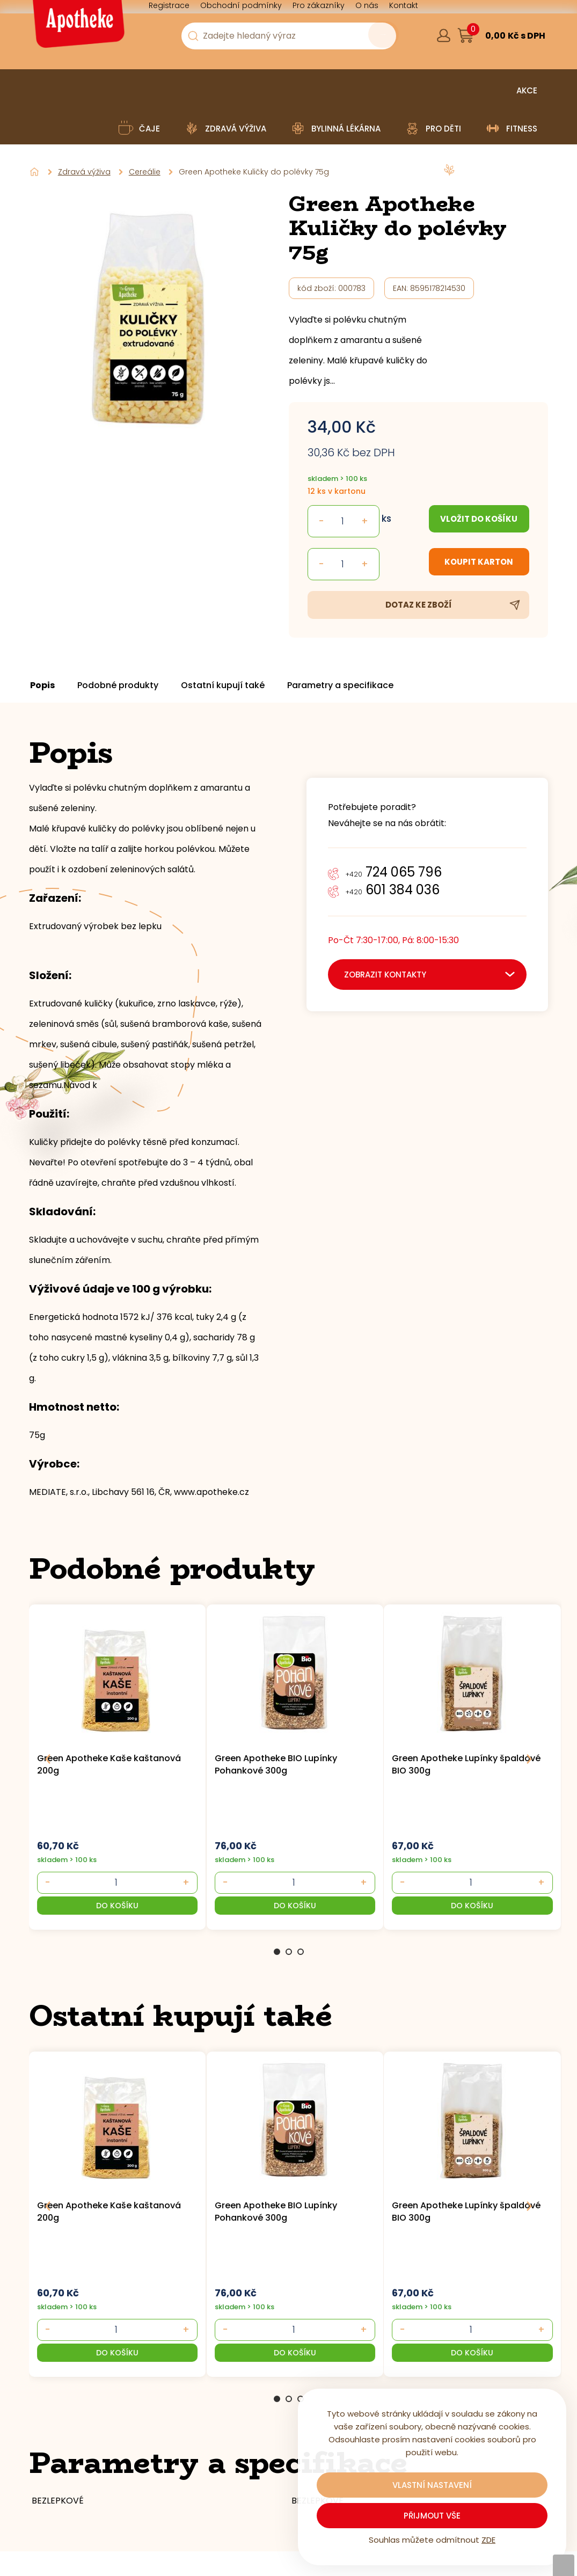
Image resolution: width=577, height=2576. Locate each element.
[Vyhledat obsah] (369, 36)
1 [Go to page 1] (277, 1952)
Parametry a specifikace (379, 685)
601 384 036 (393, 890)
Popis (52, 685)
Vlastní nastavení (432, 2485)
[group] (118, 1766)
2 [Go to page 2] (289, 1952)
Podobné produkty (137, 685)
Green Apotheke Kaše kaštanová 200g (109, 1764)
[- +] (112, 1882)
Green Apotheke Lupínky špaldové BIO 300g (466, 1764)
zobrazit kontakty (385, 974)
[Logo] (77, 27)
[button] (114, 1905)
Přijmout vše (432, 2515)
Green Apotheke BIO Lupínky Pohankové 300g (276, 1764)
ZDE (488, 2539)
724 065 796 (394, 872)
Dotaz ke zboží (418, 604)
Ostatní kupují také (252, 685)
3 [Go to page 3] (300, 1952)
